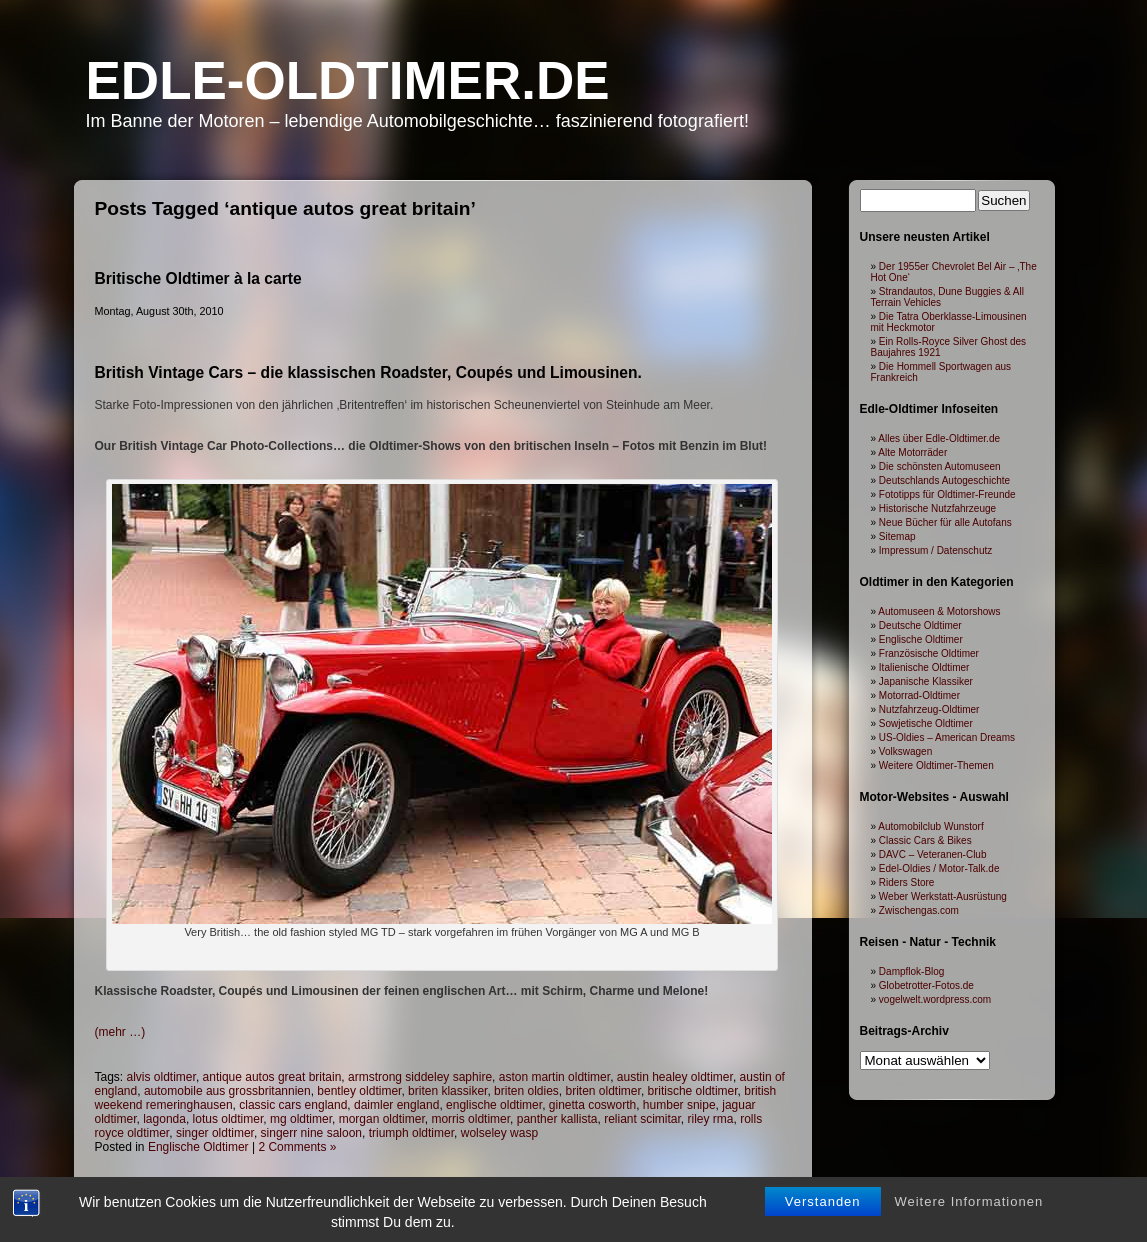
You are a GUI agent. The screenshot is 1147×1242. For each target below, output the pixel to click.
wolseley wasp (499, 1133)
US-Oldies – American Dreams (947, 737)
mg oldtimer (301, 1119)
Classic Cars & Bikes (925, 840)
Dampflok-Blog (912, 971)
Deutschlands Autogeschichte (944, 480)
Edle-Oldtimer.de (348, 80)
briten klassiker (447, 1091)
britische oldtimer (693, 1091)
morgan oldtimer (382, 1119)
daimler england (396, 1105)
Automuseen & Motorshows (939, 611)
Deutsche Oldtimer (920, 625)
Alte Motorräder (912, 452)
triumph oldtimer (411, 1133)
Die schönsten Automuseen (940, 466)
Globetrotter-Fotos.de (926, 985)
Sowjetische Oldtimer (926, 723)
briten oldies (526, 1091)
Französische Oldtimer (929, 653)
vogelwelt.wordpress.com (935, 999)
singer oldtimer (215, 1133)
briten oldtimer (603, 1091)
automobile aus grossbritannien (227, 1091)
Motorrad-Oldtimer (919, 695)
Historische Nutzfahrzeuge (937, 508)
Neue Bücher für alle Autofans (945, 522)
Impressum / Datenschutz (935, 550)
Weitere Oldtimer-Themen (936, 765)
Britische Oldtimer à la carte (198, 278)
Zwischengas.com (919, 910)
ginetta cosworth (592, 1105)
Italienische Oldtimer (924, 667)
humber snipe (679, 1105)
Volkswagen (905, 751)
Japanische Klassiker (926, 681)
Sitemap (897, 536)
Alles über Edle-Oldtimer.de (939, 438)
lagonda (164, 1119)
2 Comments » (297, 1147)
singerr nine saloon (311, 1133)
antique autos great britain (272, 1077)
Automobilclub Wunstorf (930, 826)
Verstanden (823, 1201)
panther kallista (557, 1119)
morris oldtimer (470, 1119)
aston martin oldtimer (554, 1077)
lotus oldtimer (228, 1119)
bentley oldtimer (359, 1091)
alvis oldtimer (161, 1077)
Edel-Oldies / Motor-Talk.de (939, 868)
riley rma (711, 1119)
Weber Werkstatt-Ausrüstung (943, 896)
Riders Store (907, 882)
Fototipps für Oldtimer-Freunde (947, 494)
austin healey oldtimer (675, 1077)
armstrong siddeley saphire (420, 1077)
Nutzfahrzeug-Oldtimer (929, 709)
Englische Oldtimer (198, 1147)
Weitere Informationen (968, 1201)
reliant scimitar (642, 1119)
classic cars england (293, 1105)
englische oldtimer (494, 1105)
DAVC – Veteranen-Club (933, 854)
